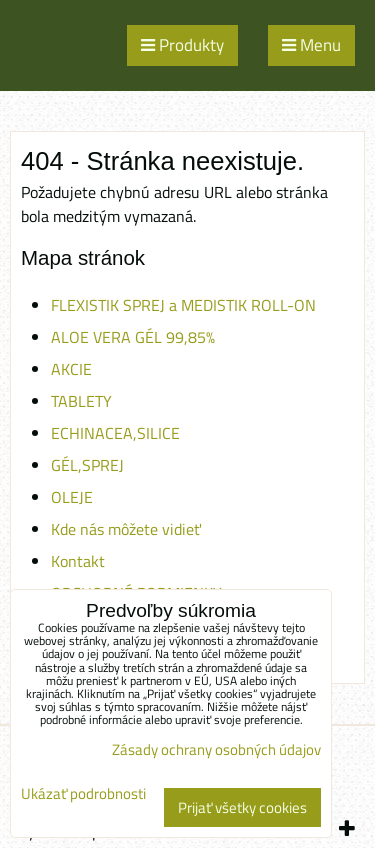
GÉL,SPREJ (87, 465)
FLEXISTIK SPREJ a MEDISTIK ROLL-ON (183, 305)
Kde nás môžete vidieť (126, 529)
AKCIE (71, 369)
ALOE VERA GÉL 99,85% (133, 337)
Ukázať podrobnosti (83, 794)
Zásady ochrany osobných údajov (216, 749)
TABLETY (81, 401)
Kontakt (78, 561)
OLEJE (72, 497)
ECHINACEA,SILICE (115, 433)
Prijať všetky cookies (242, 807)
